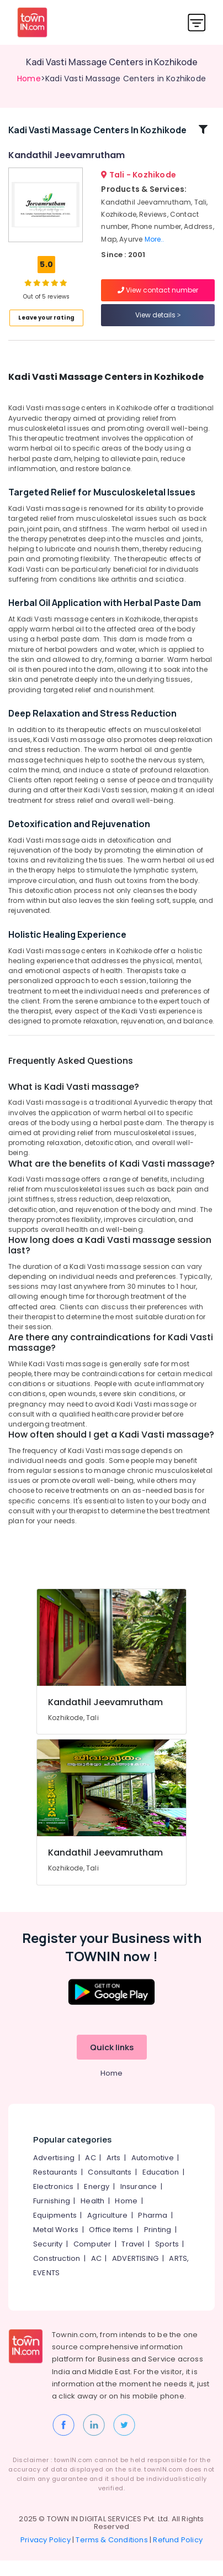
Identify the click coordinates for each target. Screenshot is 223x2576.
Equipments (55, 2230)
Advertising (54, 2173)
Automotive (152, 2173)
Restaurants (55, 2187)
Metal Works (55, 2245)
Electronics (53, 2202)
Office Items (111, 2245)
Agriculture (107, 2230)
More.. (154, 247)
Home (29, 78)
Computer (92, 2259)
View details (158, 323)
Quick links (112, 2062)
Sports (167, 2259)
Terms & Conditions (112, 2555)
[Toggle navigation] (197, 22)
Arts (114, 2173)
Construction (56, 2274)
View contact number (158, 298)
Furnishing (51, 2216)
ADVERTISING (135, 2274)
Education (160, 2187)
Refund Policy (178, 2555)
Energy (96, 2202)
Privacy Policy (45, 2555)
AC (90, 2173)
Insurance (138, 2202)
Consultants (109, 2187)
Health (92, 2216)
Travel (132, 2259)
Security (48, 2259)
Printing (158, 2245)
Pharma (152, 2230)
